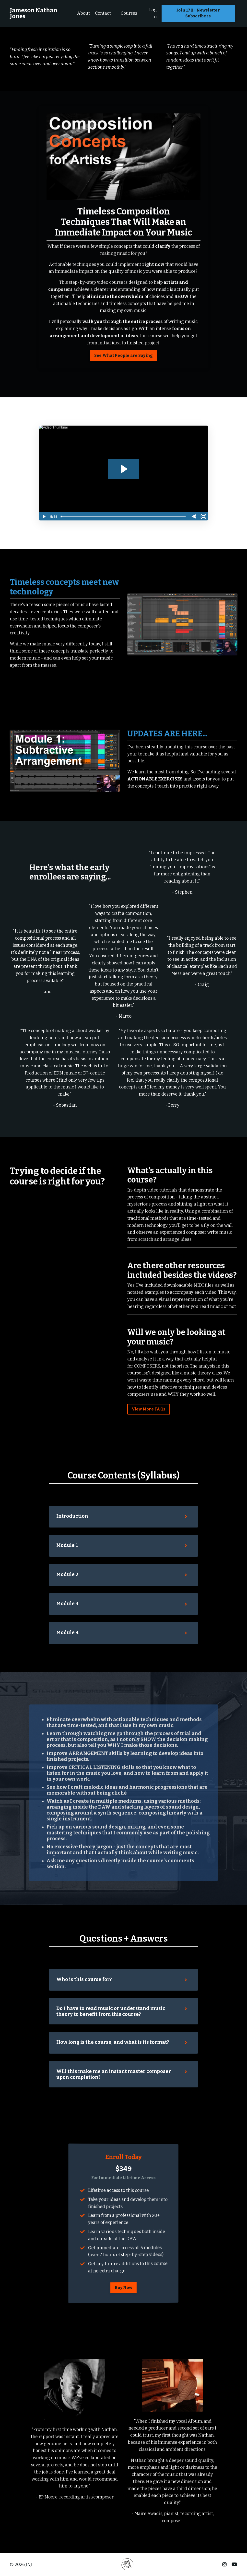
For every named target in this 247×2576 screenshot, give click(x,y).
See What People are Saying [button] (123, 351)
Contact (103, 13)
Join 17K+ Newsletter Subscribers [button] (198, 13)
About (83, 13)
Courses (129, 13)
